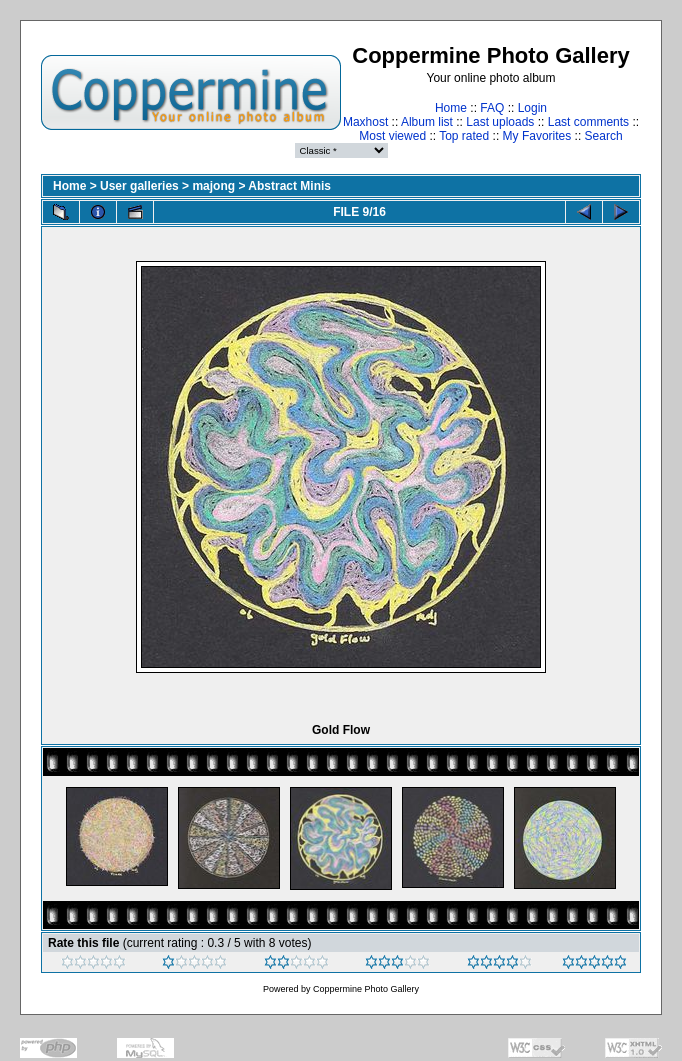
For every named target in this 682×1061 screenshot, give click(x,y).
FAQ (492, 108)
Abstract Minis (289, 186)
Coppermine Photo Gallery (366, 989)
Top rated (464, 136)
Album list (427, 122)
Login (532, 108)
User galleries (139, 186)
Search (604, 136)
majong (213, 186)
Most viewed (392, 136)
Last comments (588, 122)
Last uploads (500, 122)
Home (451, 108)
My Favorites (537, 136)
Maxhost (365, 122)
